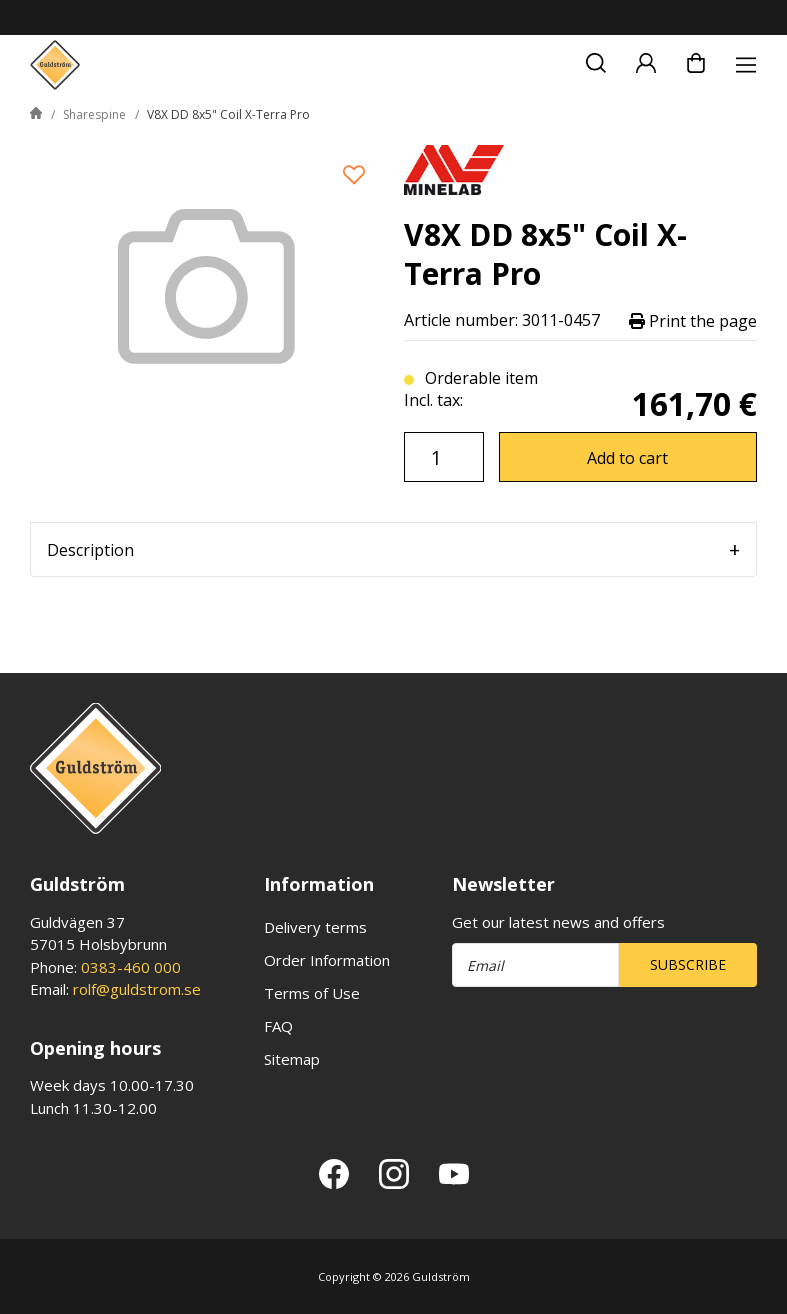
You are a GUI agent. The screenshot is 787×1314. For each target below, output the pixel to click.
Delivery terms (315, 927)
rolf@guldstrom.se (137, 989)
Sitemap (292, 1059)
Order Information (327, 960)
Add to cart (627, 458)
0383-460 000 (131, 967)
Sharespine (94, 114)
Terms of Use (312, 993)
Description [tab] (90, 550)
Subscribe (688, 964)
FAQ (278, 1026)
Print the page (693, 320)
